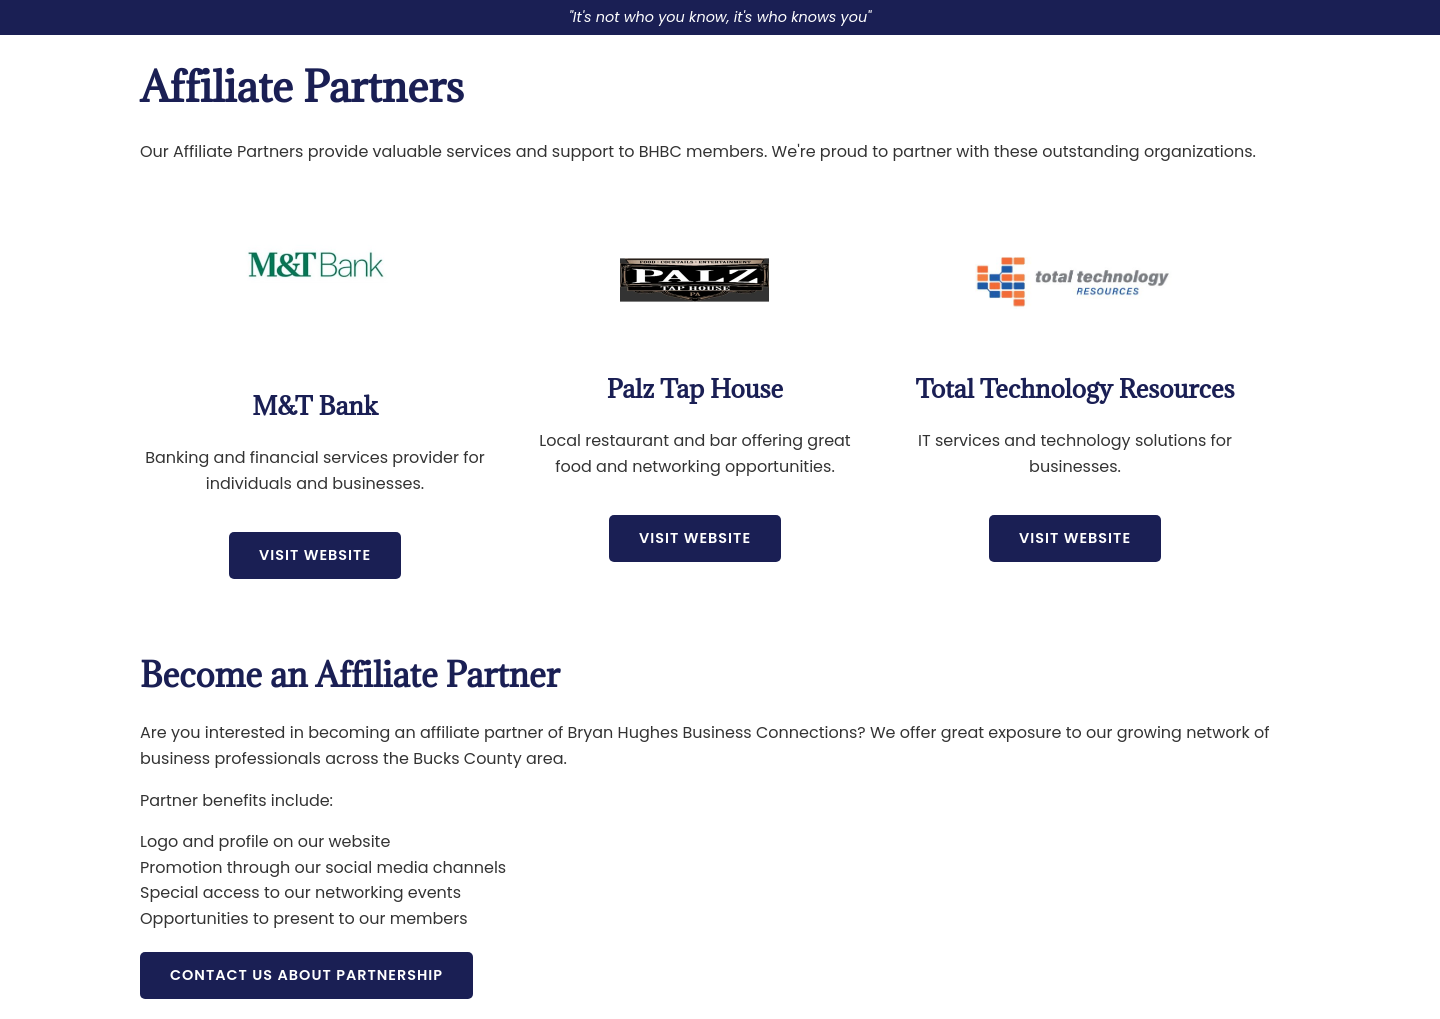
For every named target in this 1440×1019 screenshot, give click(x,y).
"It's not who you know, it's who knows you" (720, 17)
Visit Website (315, 555)
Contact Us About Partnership (306, 975)
